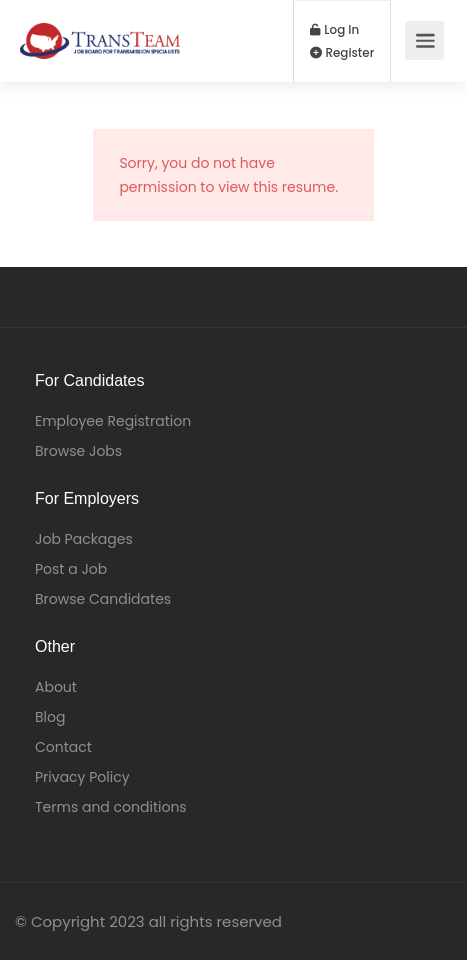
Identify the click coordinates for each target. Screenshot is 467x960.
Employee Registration (113, 421)
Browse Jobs (78, 451)
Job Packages (84, 539)
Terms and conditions (111, 807)
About (56, 687)
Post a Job (71, 569)
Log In (335, 30)
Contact (63, 747)
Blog (50, 717)
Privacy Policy (82, 777)
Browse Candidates (103, 599)
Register (342, 53)
